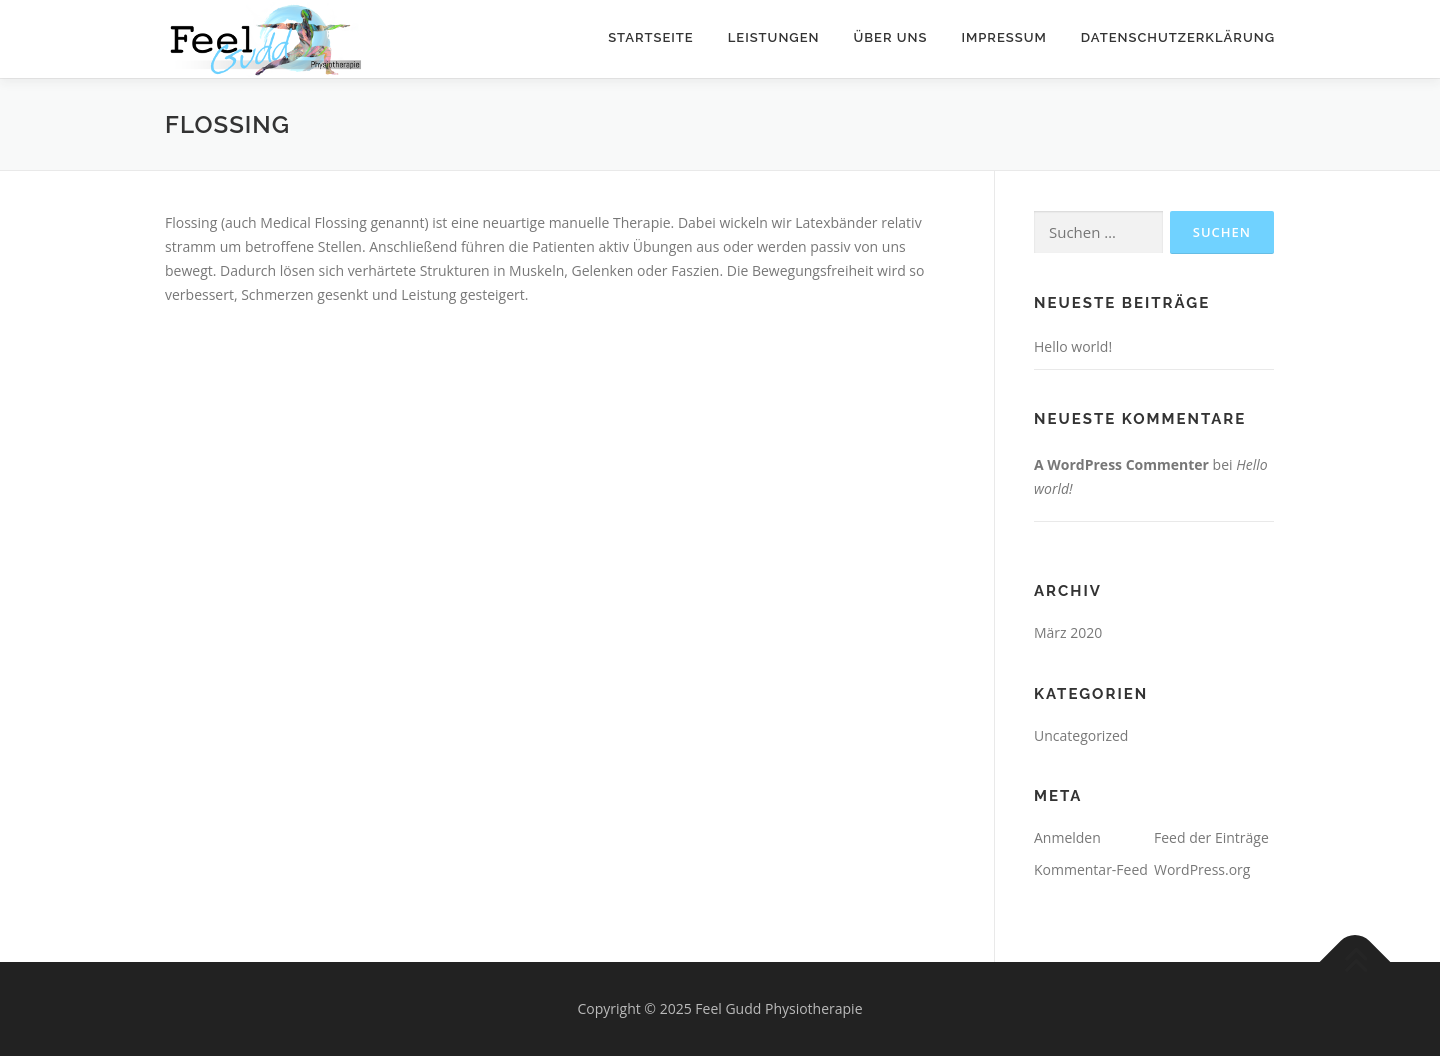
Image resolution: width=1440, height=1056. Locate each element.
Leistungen (774, 37)
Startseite (651, 37)
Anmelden (1067, 837)
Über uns (891, 37)
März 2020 (1068, 632)
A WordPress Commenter (1121, 464)
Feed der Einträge (1211, 837)
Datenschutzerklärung (1178, 37)
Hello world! (1073, 346)
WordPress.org (1202, 869)
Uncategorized (1081, 735)
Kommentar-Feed (1091, 869)
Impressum (1003, 37)
